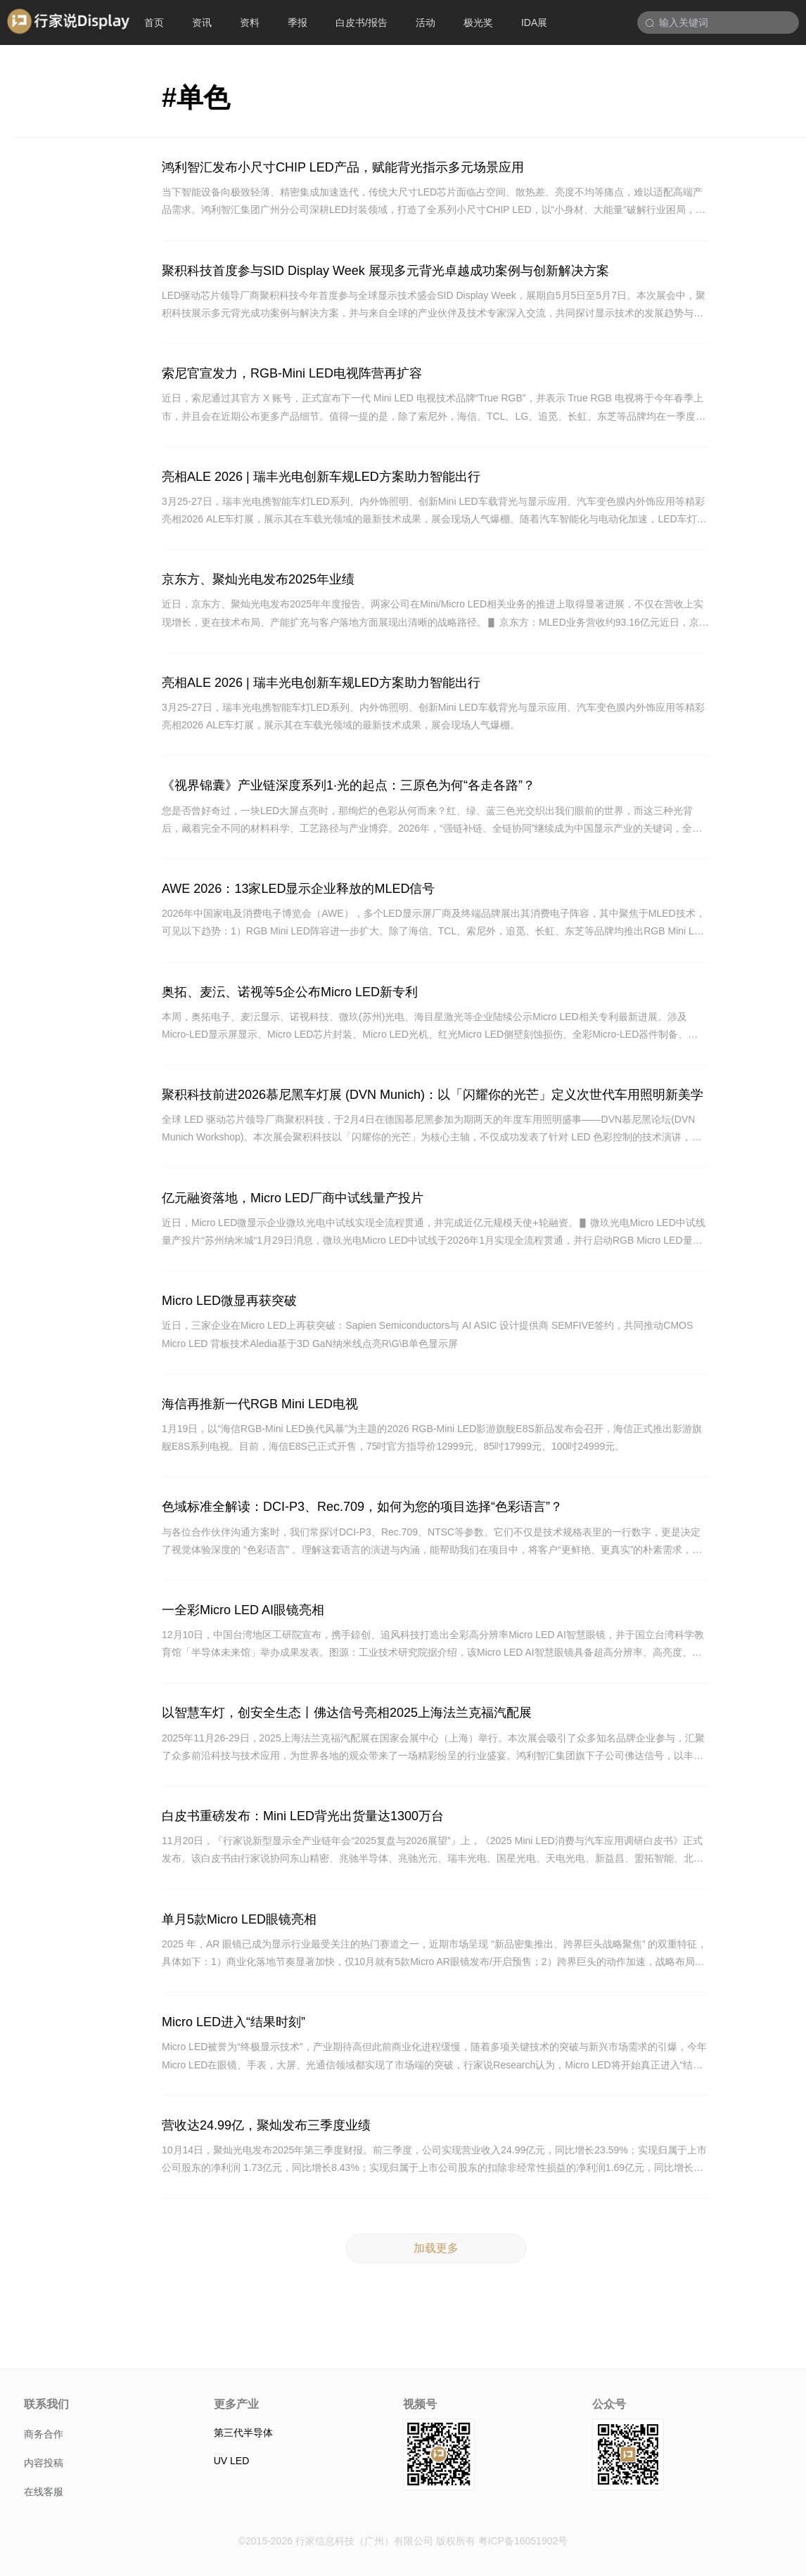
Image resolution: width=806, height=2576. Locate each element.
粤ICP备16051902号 (523, 2540)
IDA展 (534, 22)
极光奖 (478, 22)
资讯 (202, 22)
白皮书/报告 (361, 22)
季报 (297, 22)
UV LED (232, 2460)
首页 (154, 22)
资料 (250, 22)
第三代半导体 (243, 2432)
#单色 (196, 97)
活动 (425, 22)
